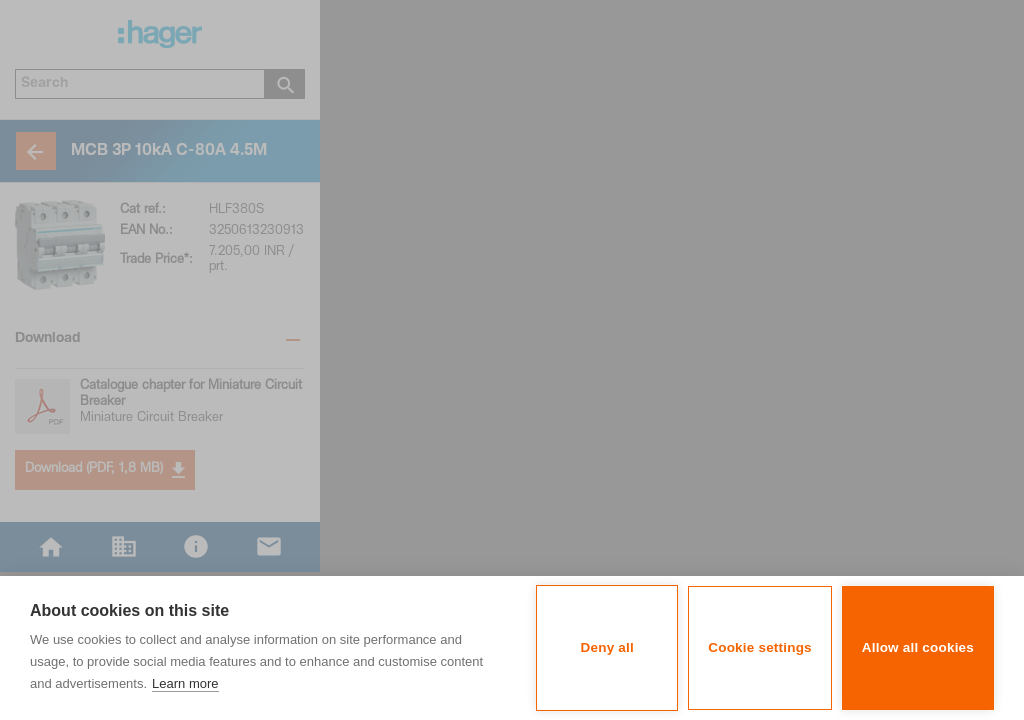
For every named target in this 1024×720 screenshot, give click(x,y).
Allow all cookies (918, 647)
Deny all (607, 647)
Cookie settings (760, 647)
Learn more (185, 683)
